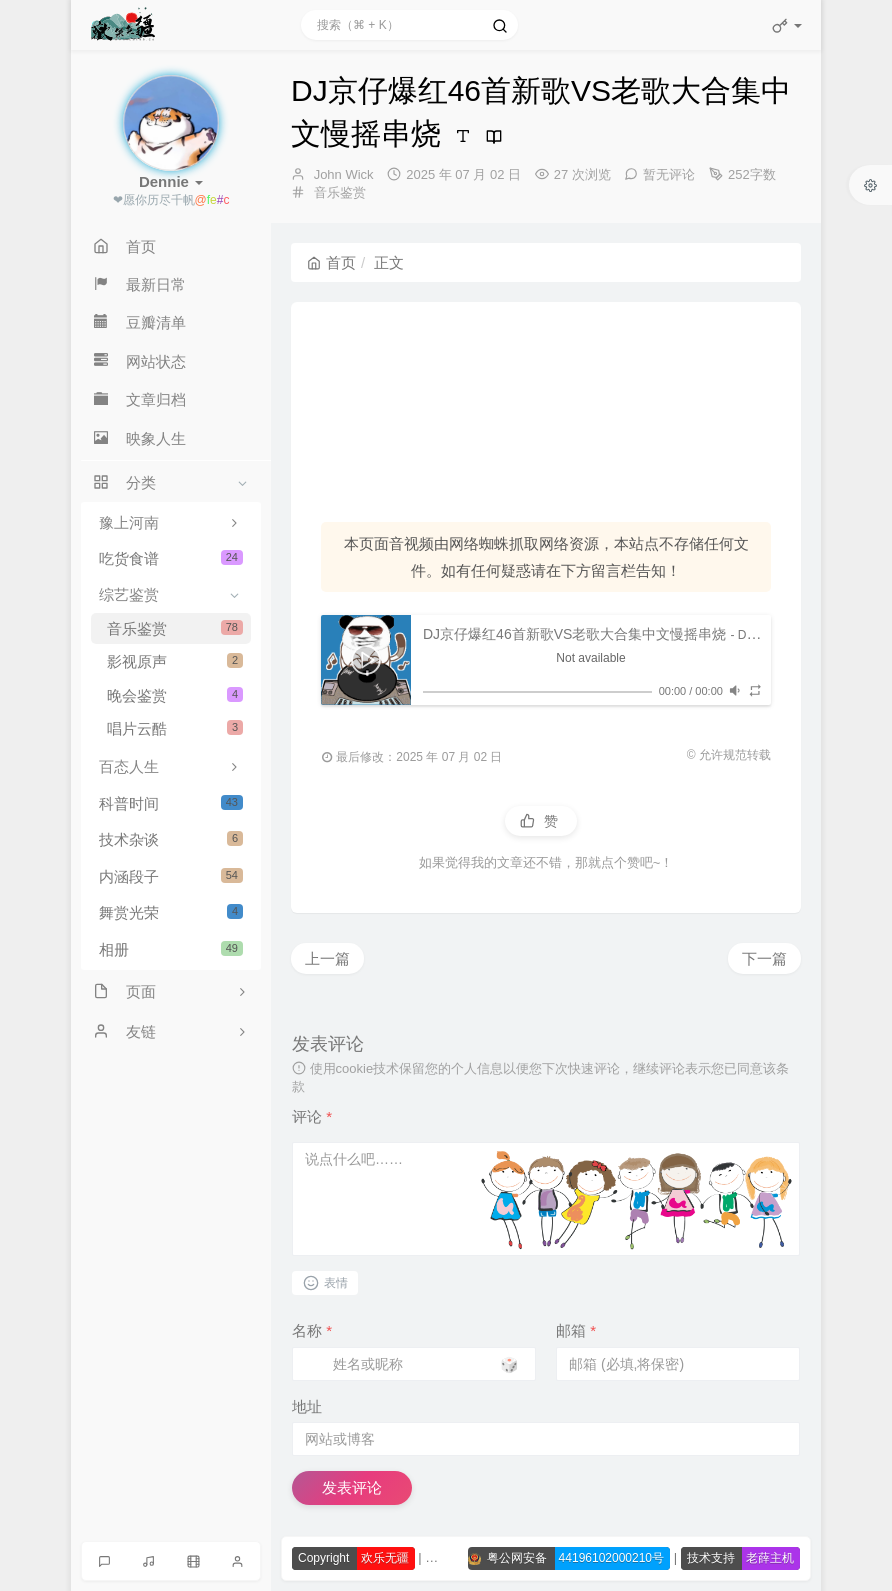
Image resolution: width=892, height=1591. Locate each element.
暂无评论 (669, 174)
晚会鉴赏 (175, 695)
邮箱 (576, 1330)
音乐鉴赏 (175, 628)
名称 (312, 1330)
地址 (307, 1406)
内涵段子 (171, 876)
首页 (331, 262)
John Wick (344, 174)
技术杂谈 (171, 839)
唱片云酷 (175, 728)
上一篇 (327, 958)
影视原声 (175, 661)
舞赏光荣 (171, 912)
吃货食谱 (171, 558)
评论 (312, 1116)
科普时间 (171, 803)
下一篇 (764, 958)
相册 (171, 949)
